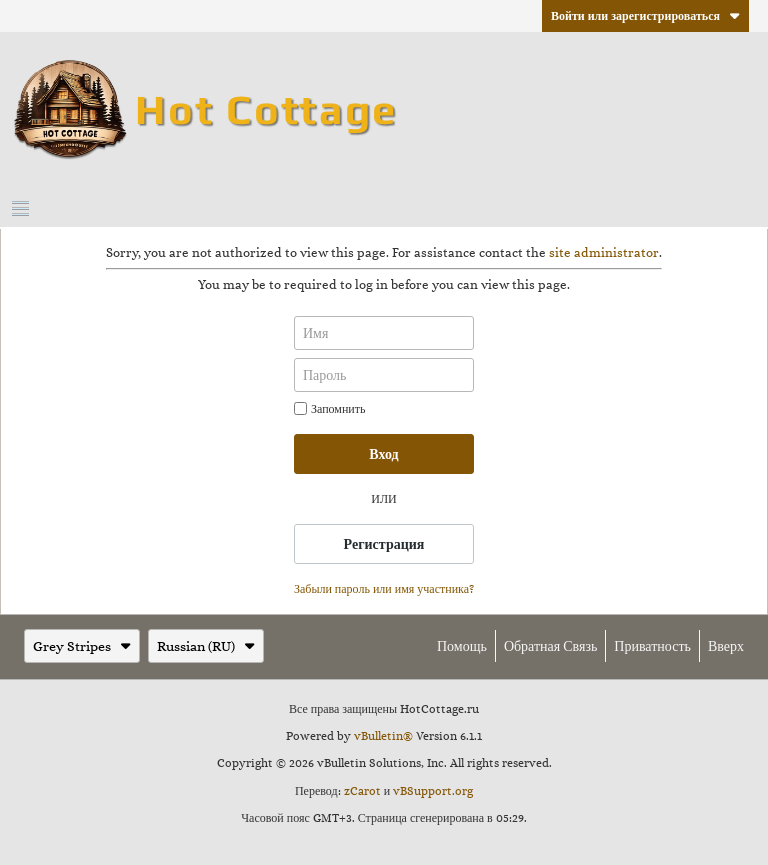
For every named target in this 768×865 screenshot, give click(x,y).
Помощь (462, 646)
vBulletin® (383, 736)
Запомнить (330, 409)
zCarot (362, 791)
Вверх (726, 646)
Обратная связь (550, 646)
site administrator (604, 252)
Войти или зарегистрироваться (645, 16)
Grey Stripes (82, 646)
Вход (383, 454)
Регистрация (384, 544)
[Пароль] (384, 375)
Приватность (652, 646)
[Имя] (384, 333)
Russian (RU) (206, 646)
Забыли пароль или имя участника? (384, 589)
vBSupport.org (433, 791)
